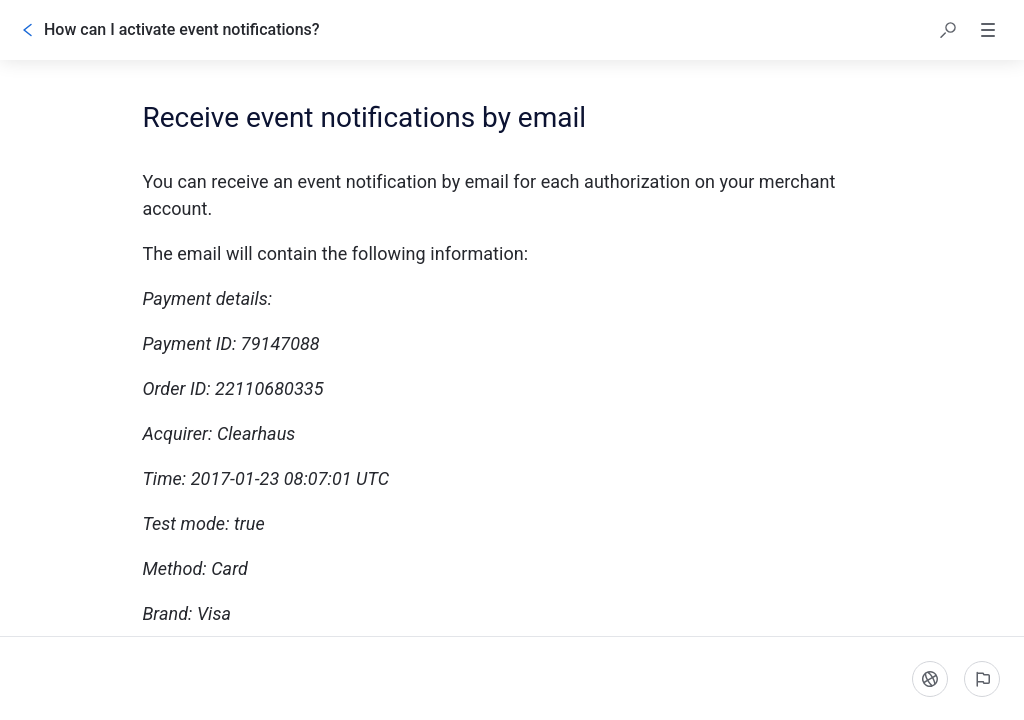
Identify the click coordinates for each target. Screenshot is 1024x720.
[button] (948, 30)
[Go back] (28, 30)
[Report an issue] (982, 679)
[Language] (930, 679)
